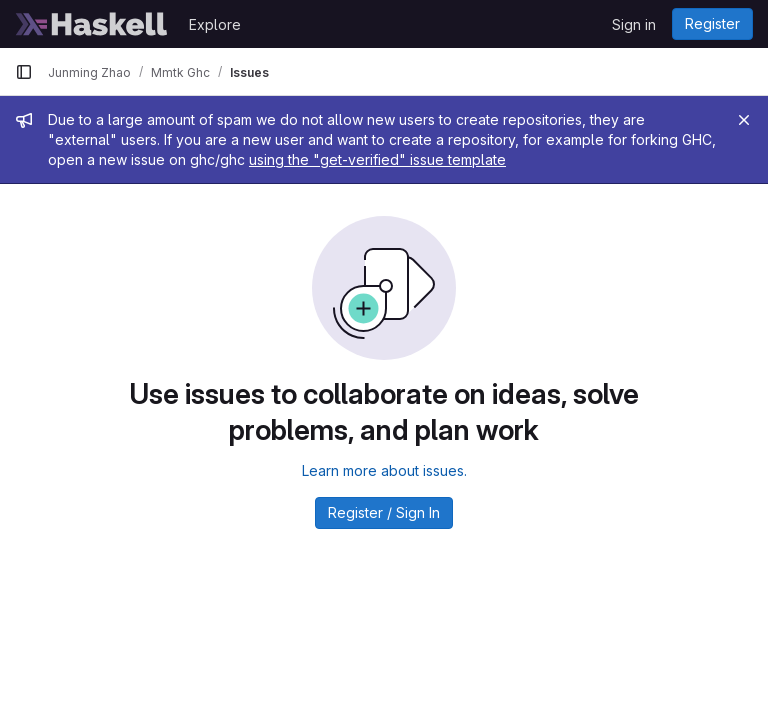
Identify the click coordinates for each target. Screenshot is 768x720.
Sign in (634, 24)
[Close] (744, 120)
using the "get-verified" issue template (377, 159)
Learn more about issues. (384, 470)
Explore (215, 24)
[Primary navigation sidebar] (24, 72)
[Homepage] (92, 24)
